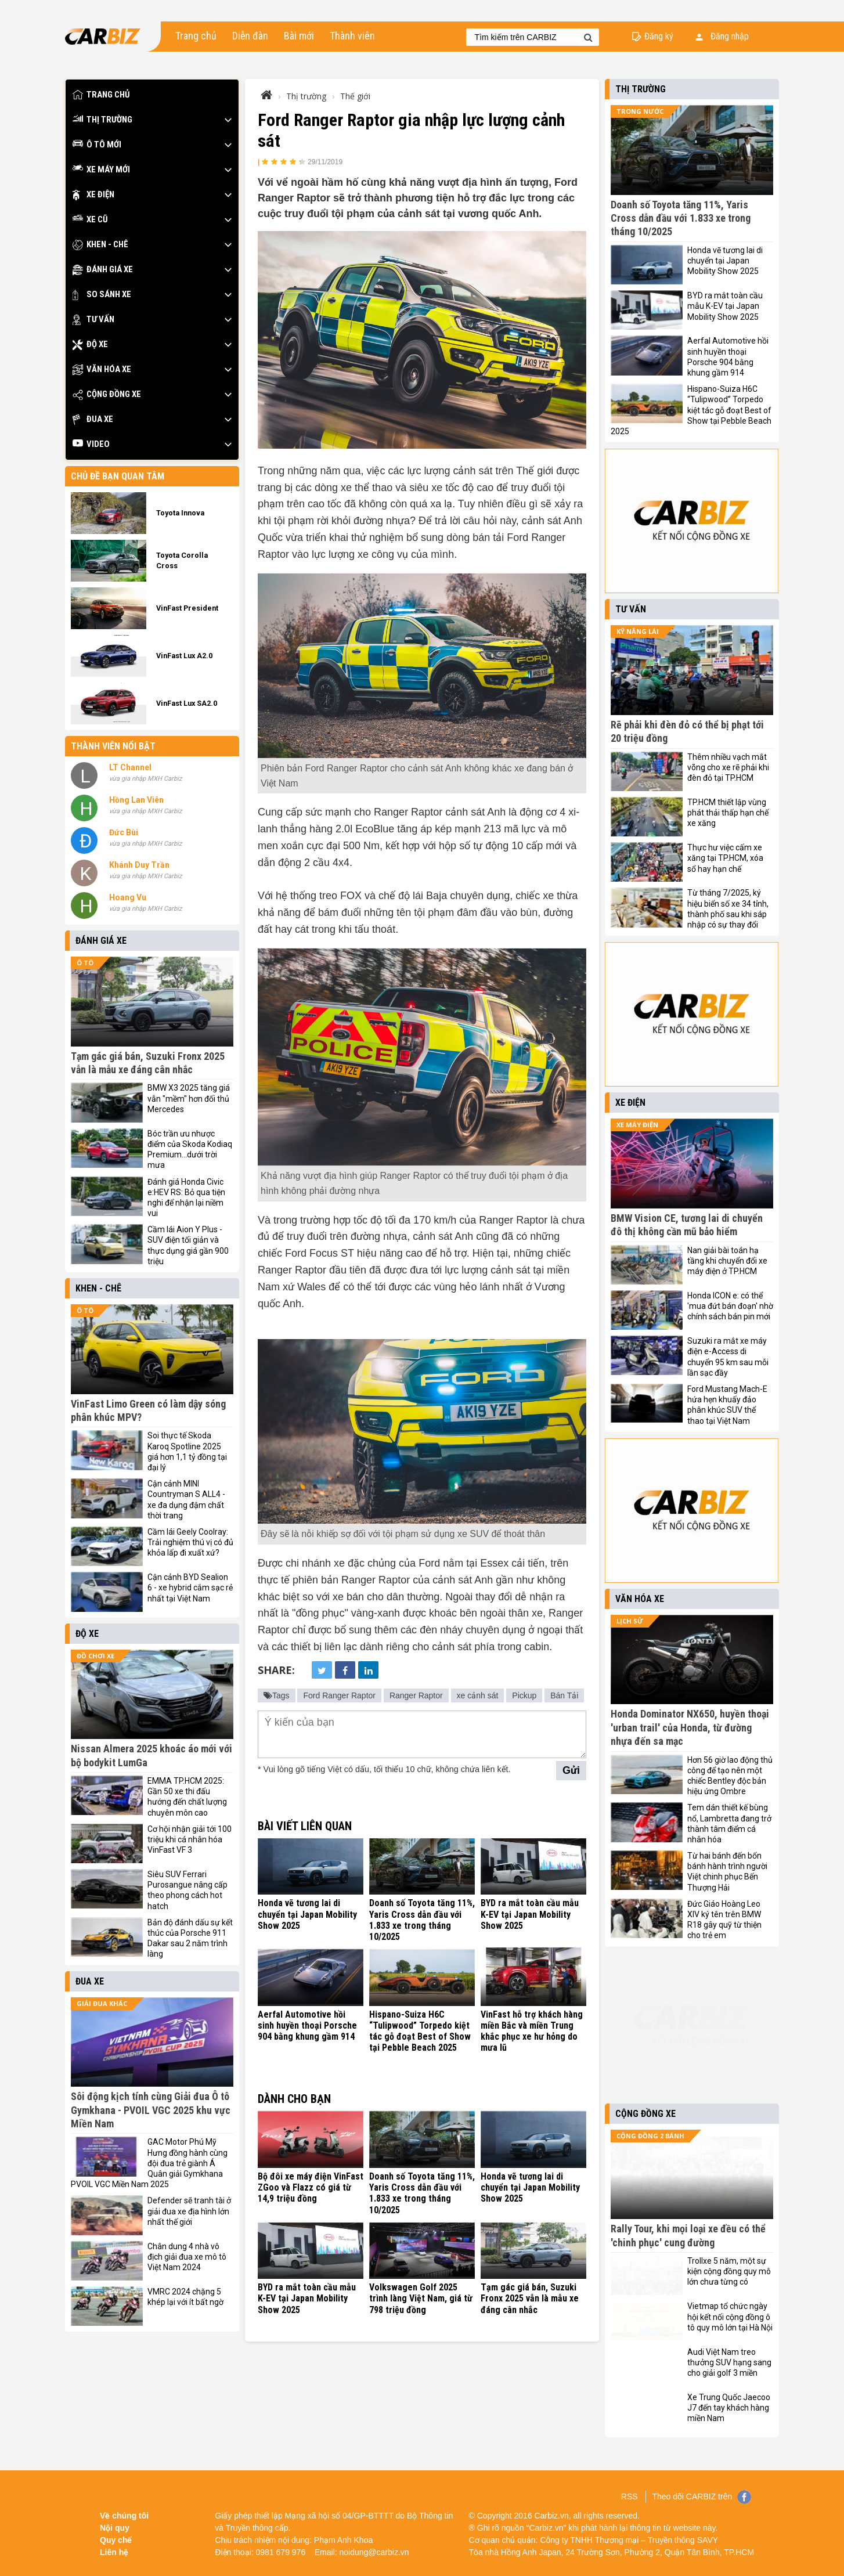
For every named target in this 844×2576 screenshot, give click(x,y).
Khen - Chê (100, 244)
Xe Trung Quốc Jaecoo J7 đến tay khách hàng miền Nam (728, 2408)
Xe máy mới (101, 169)
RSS (629, 2496)
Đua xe (93, 419)
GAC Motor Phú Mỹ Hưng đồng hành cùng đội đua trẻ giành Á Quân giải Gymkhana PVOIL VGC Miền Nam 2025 (149, 2163)
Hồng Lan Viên (136, 799)
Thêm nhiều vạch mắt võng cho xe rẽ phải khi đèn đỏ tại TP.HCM (728, 767)
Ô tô (85, 962)
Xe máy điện (637, 1124)
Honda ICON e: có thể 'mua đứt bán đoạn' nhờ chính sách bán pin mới (730, 1306)
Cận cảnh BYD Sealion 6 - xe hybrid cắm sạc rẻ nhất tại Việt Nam (190, 1587)
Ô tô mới (97, 144)
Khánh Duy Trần (139, 865)
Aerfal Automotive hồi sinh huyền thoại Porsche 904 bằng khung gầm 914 (307, 2025)
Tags (277, 1695)
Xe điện (93, 194)
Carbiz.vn (552, 2515)
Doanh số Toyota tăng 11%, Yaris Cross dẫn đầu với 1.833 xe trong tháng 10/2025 (422, 1919)
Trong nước (639, 111)
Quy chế (116, 2540)
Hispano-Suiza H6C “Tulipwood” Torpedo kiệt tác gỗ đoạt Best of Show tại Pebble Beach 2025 (420, 2031)
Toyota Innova (180, 512)
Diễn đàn (250, 36)
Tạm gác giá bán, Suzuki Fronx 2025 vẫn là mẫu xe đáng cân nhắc (530, 2298)
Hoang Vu (127, 897)
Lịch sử (629, 1621)
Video (91, 444)
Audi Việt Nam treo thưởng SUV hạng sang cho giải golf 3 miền (729, 2362)
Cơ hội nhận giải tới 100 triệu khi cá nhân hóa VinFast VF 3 (189, 1839)
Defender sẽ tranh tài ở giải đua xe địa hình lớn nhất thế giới (189, 2211)
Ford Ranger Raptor (339, 1695)
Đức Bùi (123, 832)
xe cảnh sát (478, 1695)
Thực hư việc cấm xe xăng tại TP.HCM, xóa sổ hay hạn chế (725, 858)
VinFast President (187, 608)
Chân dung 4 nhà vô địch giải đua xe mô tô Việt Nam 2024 (186, 2257)
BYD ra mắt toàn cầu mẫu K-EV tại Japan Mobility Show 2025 (530, 1914)
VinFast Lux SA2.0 (186, 703)
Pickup (524, 1695)
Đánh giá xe (103, 269)
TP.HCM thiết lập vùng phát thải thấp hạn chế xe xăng (728, 813)
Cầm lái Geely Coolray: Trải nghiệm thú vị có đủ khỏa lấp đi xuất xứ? (190, 1542)
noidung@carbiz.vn (374, 2552)
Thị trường (102, 119)
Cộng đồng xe (107, 394)
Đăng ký (658, 36)
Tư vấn (93, 319)
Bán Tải (564, 1695)
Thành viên (352, 36)
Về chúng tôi (124, 2515)
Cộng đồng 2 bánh (650, 2135)
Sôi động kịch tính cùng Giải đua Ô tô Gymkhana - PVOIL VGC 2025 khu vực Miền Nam (150, 2110)
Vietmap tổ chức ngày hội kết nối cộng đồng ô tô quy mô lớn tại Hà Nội (730, 2316)
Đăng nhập (722, 36)
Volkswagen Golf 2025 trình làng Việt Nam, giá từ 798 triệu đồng (421, 2298)
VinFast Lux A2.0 (184, 655)
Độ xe (90, 344)
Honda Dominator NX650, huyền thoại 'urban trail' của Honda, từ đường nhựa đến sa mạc (690, 1727)
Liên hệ (114, 2552)
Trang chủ (196, 36)
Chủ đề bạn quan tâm (117, 476)
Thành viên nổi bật (113, 746)
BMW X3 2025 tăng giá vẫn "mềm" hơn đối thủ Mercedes (188, 1098)
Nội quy (114, 2527)
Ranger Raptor (416, 1695)
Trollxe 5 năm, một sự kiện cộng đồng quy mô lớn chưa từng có (729, 2271)
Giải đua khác (102, 2003)
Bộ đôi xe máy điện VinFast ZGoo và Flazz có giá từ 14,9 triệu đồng (310, 2187)
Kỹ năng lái (637, 631)
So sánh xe (102, 294)
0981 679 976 (281, 2552)
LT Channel (130, 767)
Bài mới (299, 36)
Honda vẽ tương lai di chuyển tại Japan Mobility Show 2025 (307, 1914)
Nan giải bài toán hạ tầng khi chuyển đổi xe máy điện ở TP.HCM (727, 1261)
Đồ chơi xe (95, 1655)
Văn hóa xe (102, 369)
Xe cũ (90, 219)
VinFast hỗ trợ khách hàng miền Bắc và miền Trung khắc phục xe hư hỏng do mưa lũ (532, 2031)
